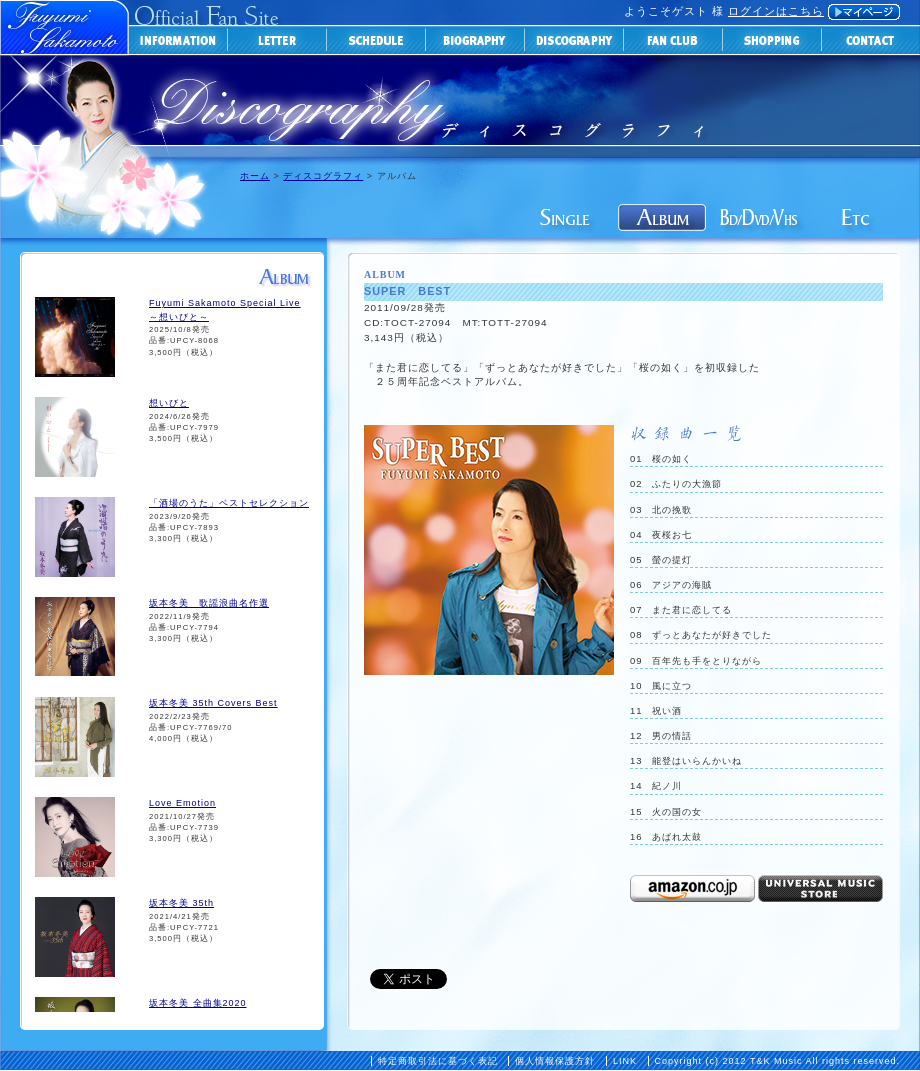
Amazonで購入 (692, 888)
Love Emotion (182, 803)
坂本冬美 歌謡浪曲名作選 (209, 603)
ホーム (255, 176)
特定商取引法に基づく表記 (438, 1061)
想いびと (169, 403)
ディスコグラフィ (323, 176)
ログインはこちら (776, 11)
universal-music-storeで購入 (820, 888)
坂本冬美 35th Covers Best (213, 703)
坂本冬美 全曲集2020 (198, 1003)
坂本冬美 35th (181, 903)
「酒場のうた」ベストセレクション (229, 503)
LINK (625, 1061)
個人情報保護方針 (555, 1061)
